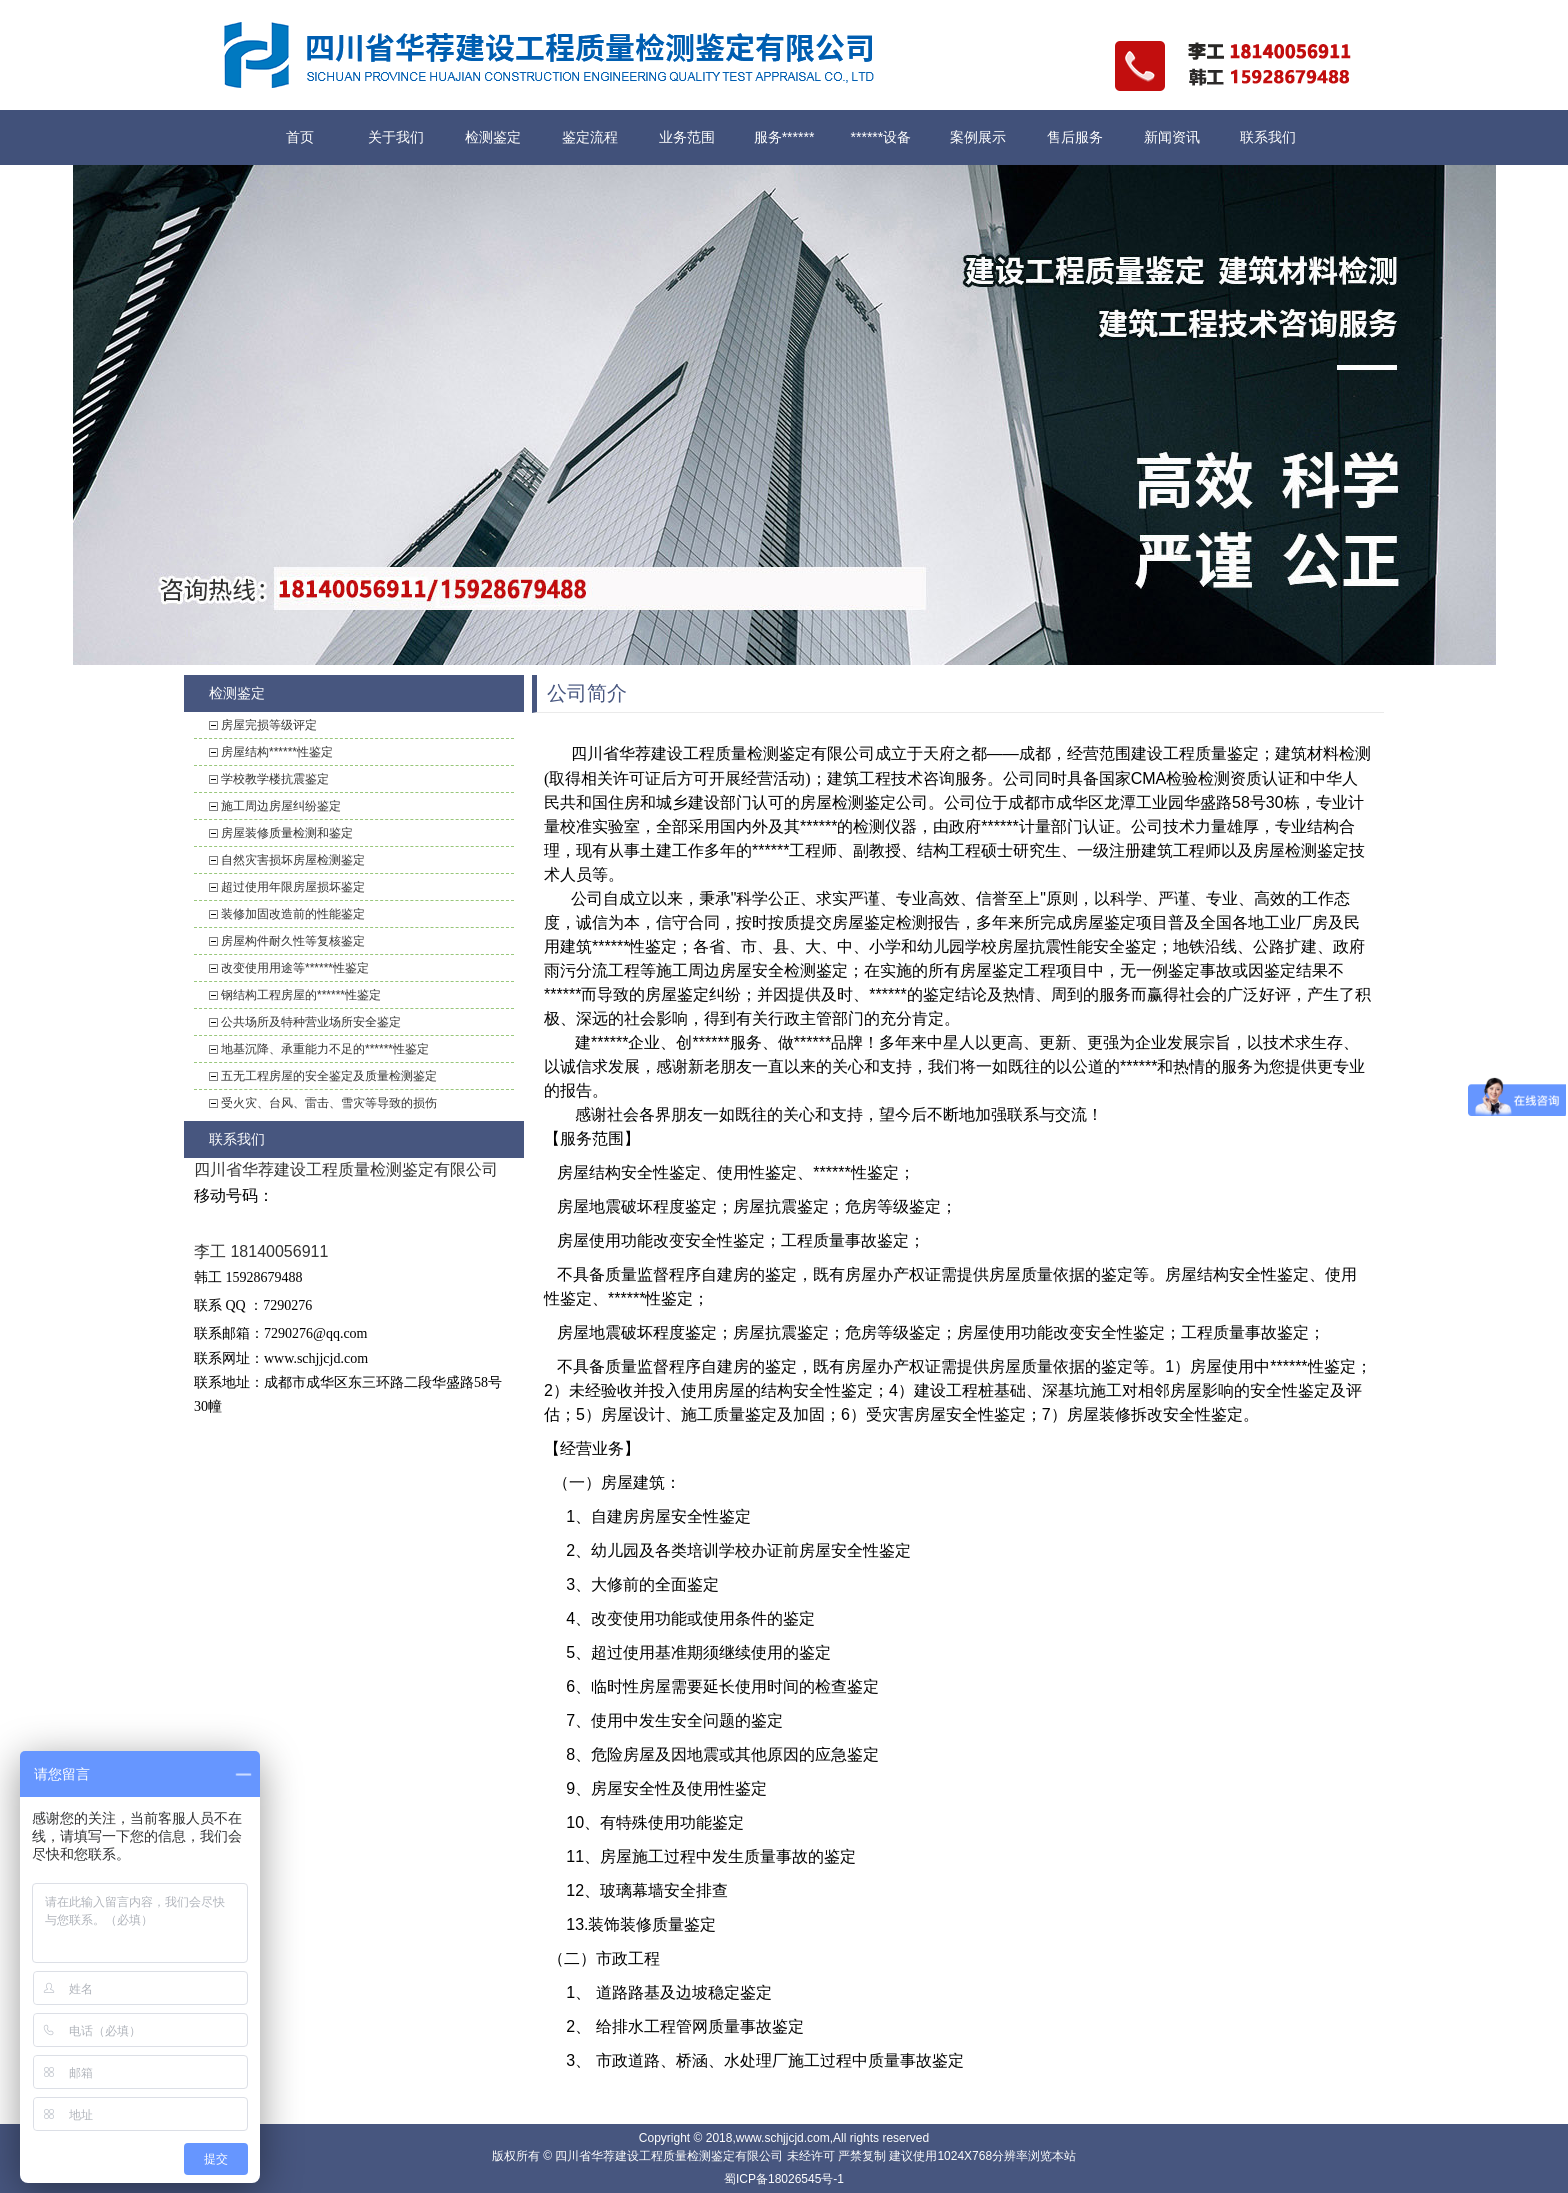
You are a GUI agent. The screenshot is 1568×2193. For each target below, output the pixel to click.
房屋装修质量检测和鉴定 (287, 833)
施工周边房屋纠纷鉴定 (281, 806)
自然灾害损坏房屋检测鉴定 (293, 860)
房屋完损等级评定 (269, 725)
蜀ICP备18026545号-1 (784, 2179)
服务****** (784, 137)
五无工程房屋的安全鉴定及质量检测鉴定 (329, 1076)
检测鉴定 (493, 137)
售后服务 (1075, 137)
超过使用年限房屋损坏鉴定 (293, 887)
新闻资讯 (1172, 137)
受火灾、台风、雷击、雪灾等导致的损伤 (329, 1103)
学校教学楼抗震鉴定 (275, 779)
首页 (300, 137)
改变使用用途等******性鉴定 (295, 968)
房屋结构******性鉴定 (277, 752)
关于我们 (396, 137)
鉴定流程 (590, 137)
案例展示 (978, 137)
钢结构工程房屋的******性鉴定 (301, 995)
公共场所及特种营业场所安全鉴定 (311, 1022)
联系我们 (1268, 137)
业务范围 (687, 137)
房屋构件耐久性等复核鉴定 (293, 941)
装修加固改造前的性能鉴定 (293, 914)
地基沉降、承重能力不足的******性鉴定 (325, 1049)
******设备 (881, 137)
